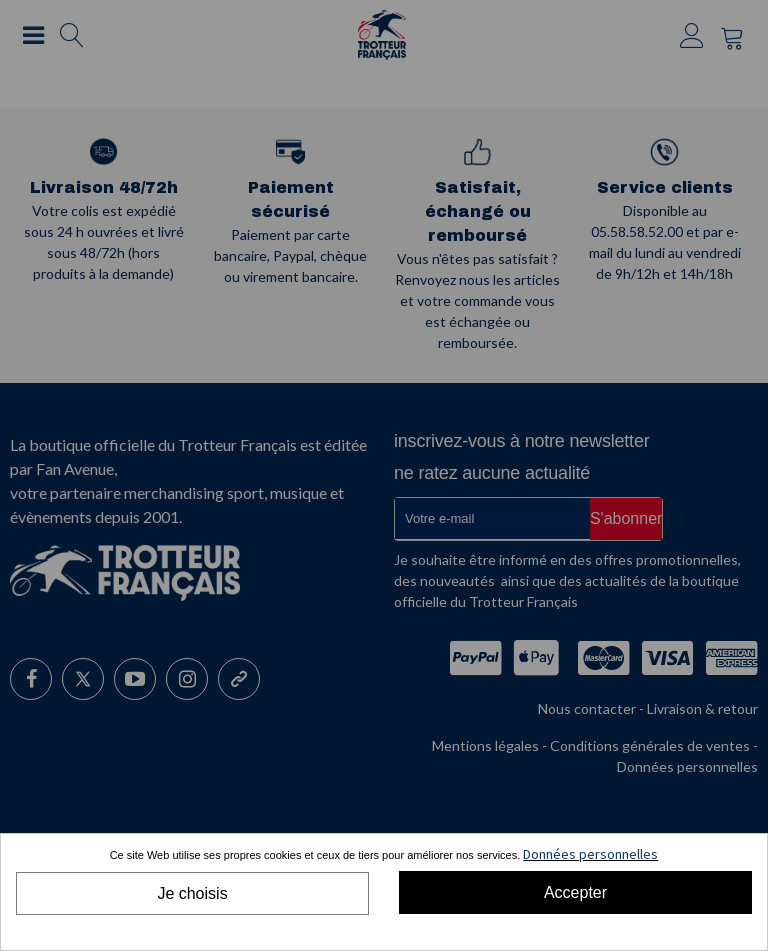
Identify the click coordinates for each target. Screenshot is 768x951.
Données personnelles (590, 854)
